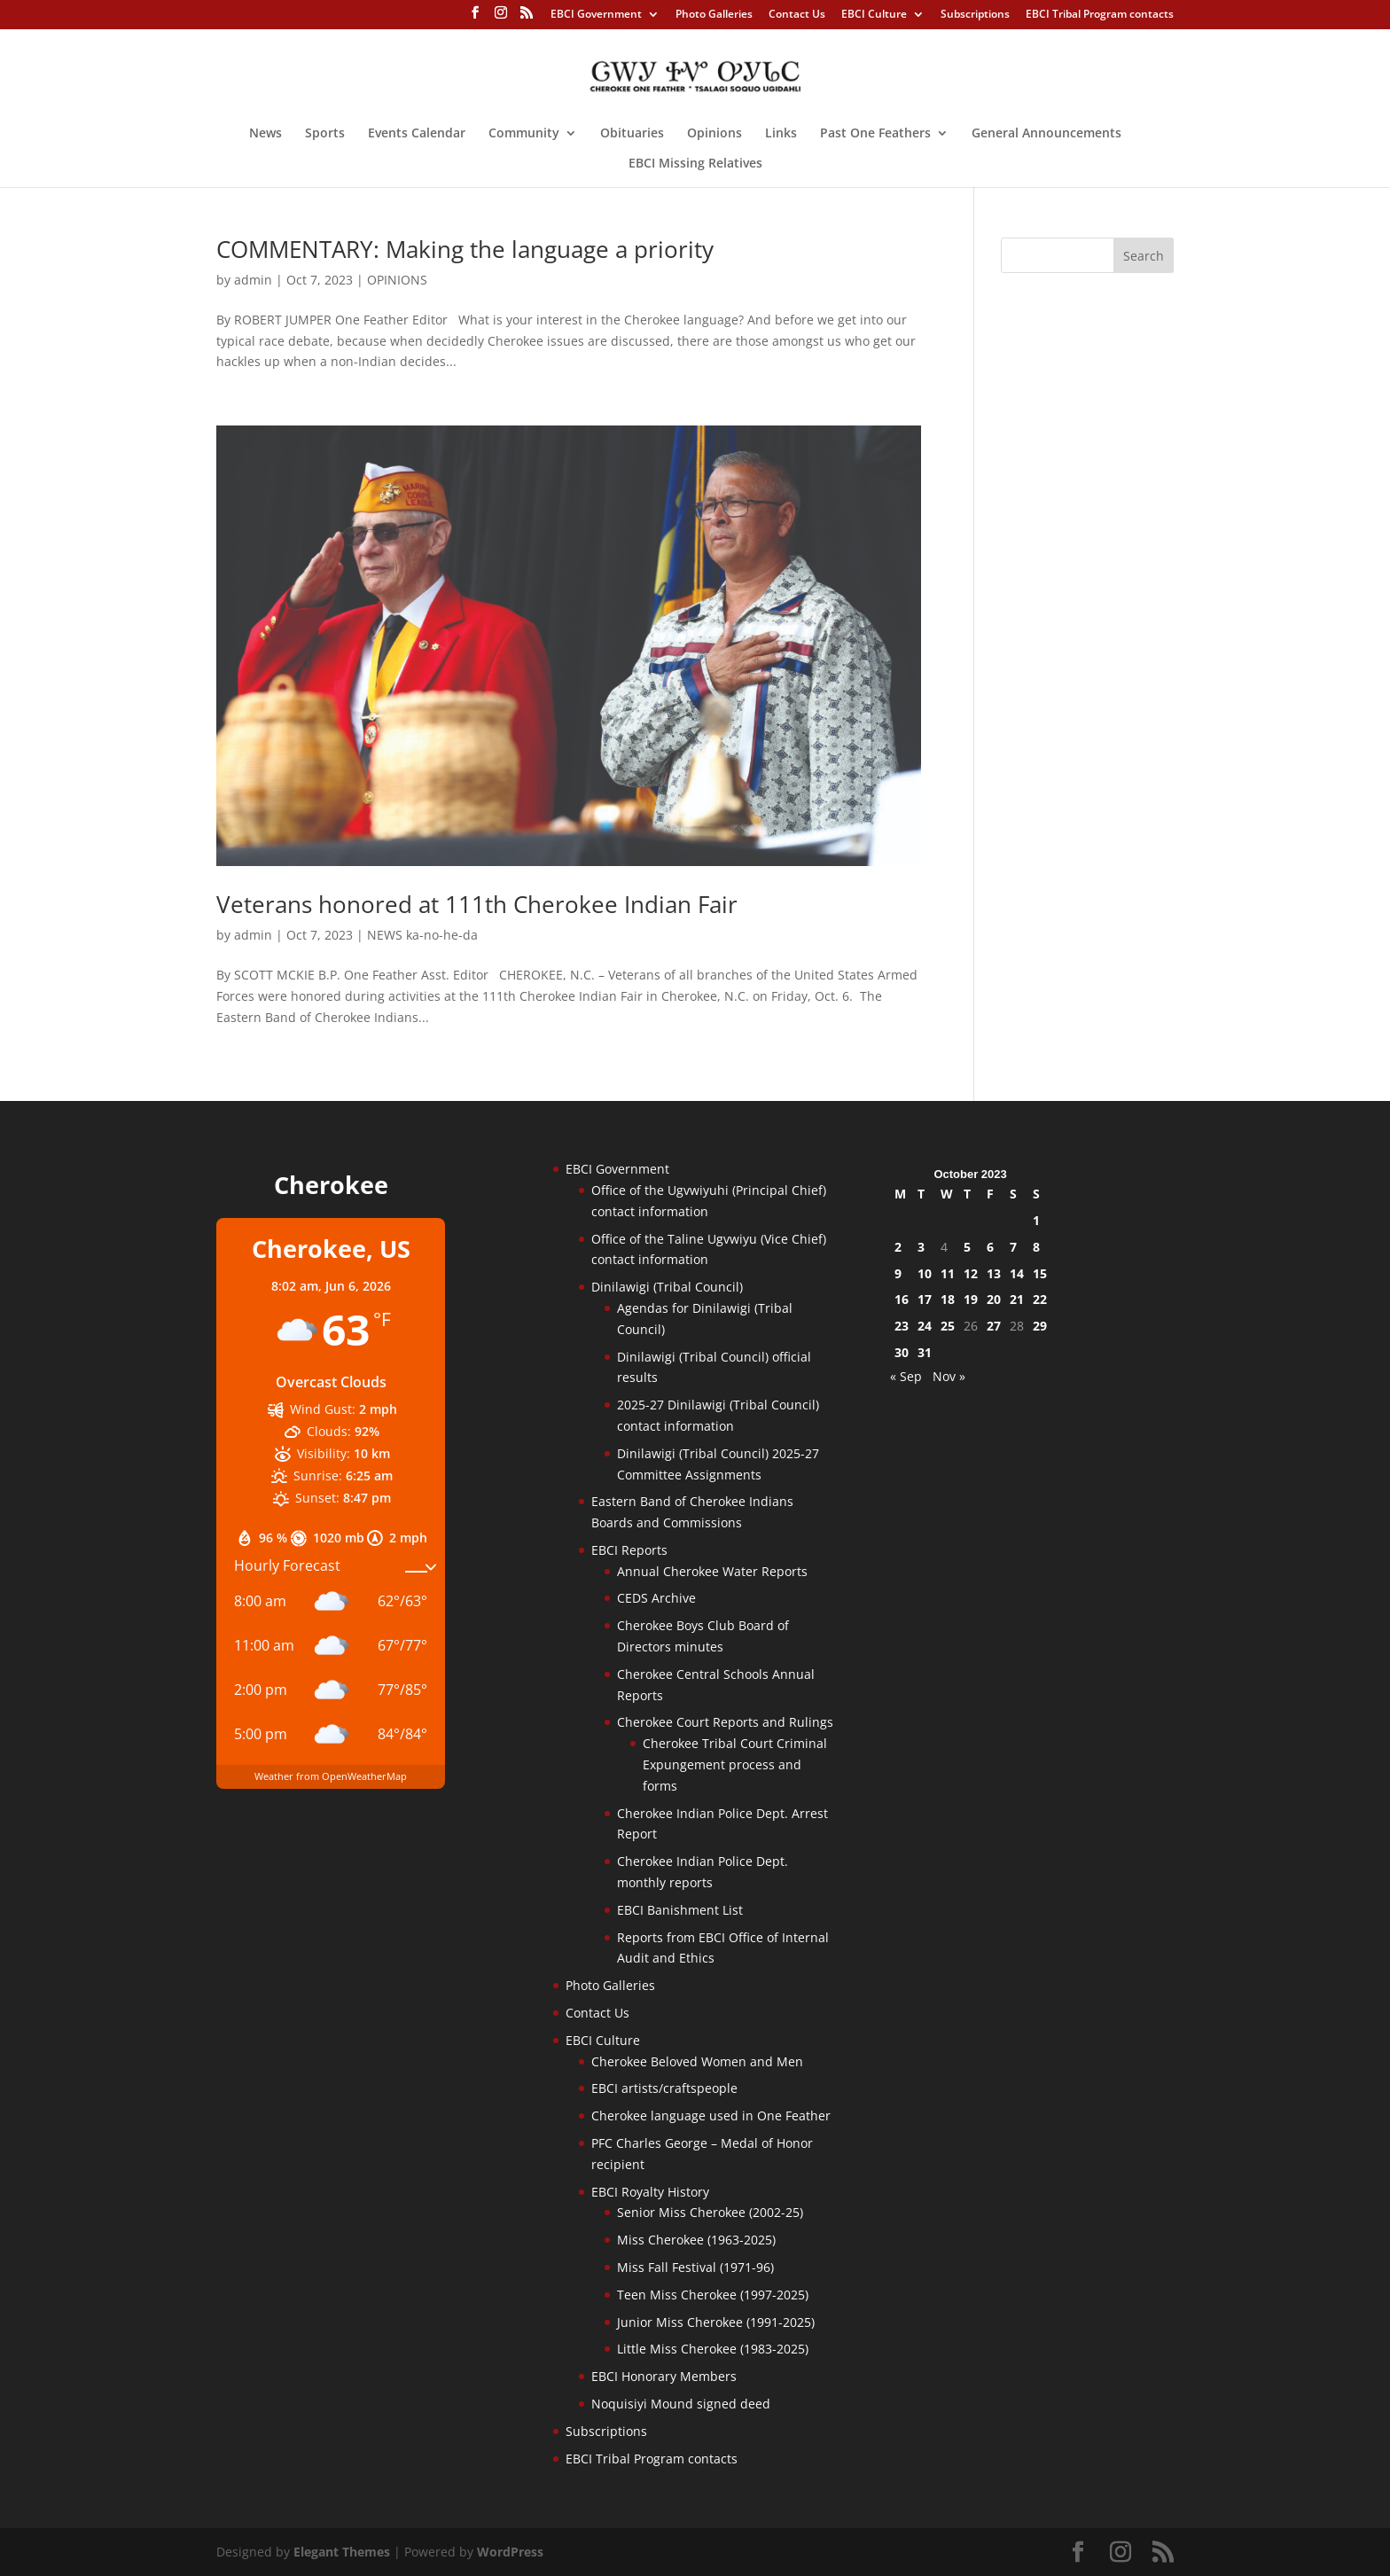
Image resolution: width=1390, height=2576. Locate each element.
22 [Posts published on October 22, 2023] (1040, 1299)
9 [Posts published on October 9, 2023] (898, 1273)
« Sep (906, 1376)
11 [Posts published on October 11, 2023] (948, 1273)
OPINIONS (397, 279)
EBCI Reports (629, 1550)
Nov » (949, 1376)
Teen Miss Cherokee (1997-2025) (712, 2294)
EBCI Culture (874, 15)
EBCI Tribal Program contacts (1100, 15)
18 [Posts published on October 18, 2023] (948, 1299)
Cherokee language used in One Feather (711, 2115)
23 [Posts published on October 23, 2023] (901, 1325)
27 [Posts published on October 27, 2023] (994, 1325)
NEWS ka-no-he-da (422, 934)
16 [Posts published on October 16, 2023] (901, 1299)
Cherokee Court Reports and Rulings (725, 1721)
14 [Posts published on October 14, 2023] (1017, 1273)
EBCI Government (596, 15)
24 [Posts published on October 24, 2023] (925, 1325)
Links (781, 134)
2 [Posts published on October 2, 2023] (898, 1246)
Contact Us (797, 15)
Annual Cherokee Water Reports (712, 1571)
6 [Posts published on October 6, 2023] (990, 1246)
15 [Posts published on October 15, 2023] (1040, 1273)
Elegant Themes (341, 2551)
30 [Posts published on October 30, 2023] (901, 1352)
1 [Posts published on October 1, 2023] (1036, 1220)
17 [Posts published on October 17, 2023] (925, 1299)
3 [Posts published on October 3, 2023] (921, 1246)
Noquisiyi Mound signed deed (680, 2403)
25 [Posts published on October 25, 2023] (948, 1325)
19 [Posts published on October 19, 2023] (971, 1299)
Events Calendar (416, 134)
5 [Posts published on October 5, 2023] (967, 1246)
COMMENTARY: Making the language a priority (465, 249)
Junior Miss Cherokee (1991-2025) (716, 2322)
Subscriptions (975, 15)
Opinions (714, 134)
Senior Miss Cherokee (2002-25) (710, 2212)
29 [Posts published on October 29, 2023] (1040, 1325)
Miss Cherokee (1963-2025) (696, 2239)
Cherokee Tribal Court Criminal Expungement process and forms (735, 1764)
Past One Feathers (875, 134)
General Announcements (1046, 134)
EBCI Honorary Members (664, 2376)
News (265, 134)
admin (253, 279)
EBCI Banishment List (680, 1909)
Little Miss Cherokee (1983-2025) (712, 2348)
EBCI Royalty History (650, 2191)
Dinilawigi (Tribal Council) (667, 1286)
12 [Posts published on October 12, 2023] (971, 1273)
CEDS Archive (656, 1597)
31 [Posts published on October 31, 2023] (925, 1352)
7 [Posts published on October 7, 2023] (1013, 1246)
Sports (325, 134)
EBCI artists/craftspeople (664, 2088)
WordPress (510, 2551)
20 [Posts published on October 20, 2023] (994, 1299)
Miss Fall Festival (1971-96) (695, 2267)
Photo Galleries (714, 15)
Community (523, 134)
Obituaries (632, 134)
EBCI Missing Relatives (695, 164)
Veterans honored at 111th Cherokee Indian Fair (477, 904)
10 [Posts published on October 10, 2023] (925, 1273)
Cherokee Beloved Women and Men (697, 2061)
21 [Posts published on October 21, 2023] (1017, 1299)
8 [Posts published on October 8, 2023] (1036, 1246)
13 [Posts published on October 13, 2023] (994, 1273)
